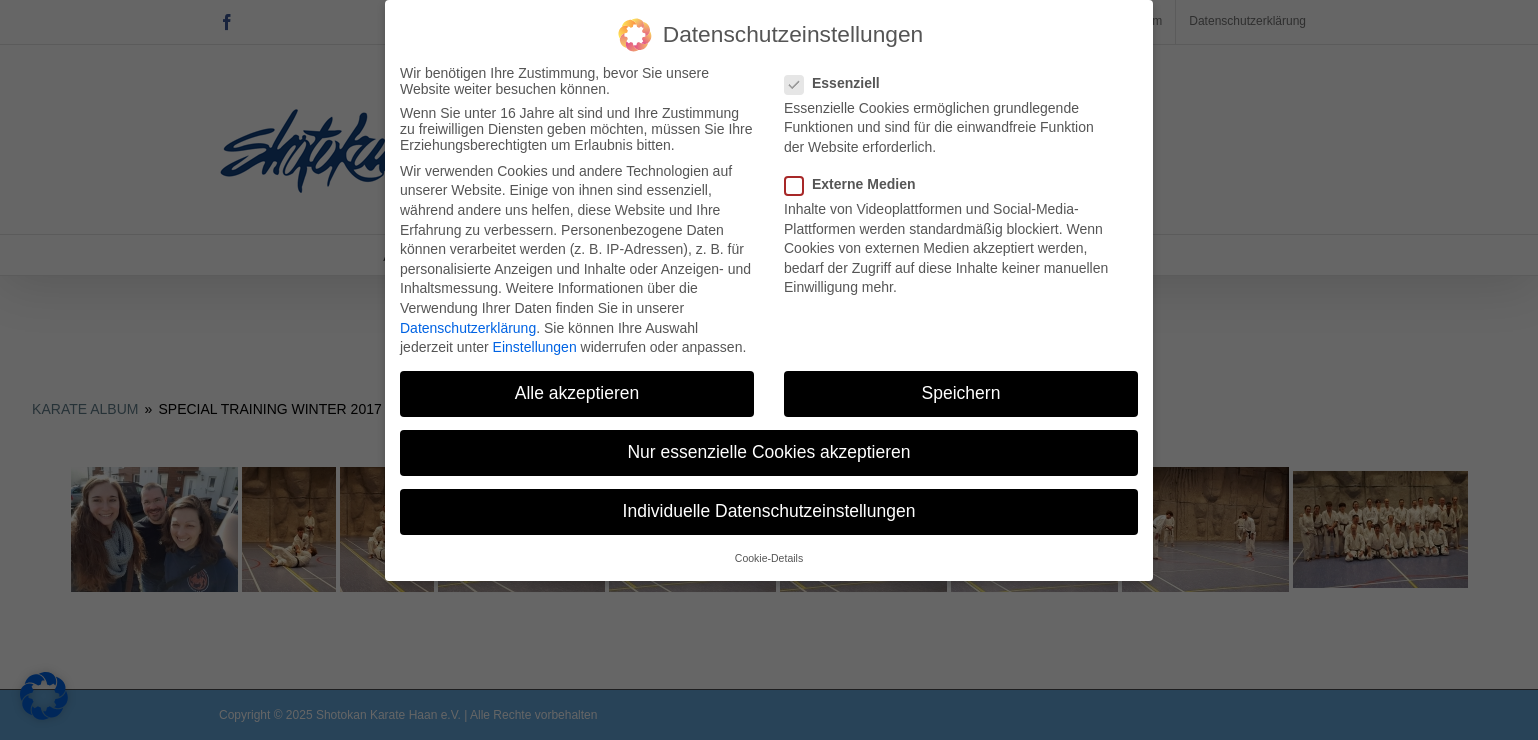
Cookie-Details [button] (769, 554)
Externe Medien (858, 181)
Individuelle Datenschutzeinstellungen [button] (769, 508)
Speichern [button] (961, 390)
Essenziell (840, 79)
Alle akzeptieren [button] (577, 390)
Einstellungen (535, 344)
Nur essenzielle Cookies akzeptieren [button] (768, 449)
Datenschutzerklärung (468, 324)
